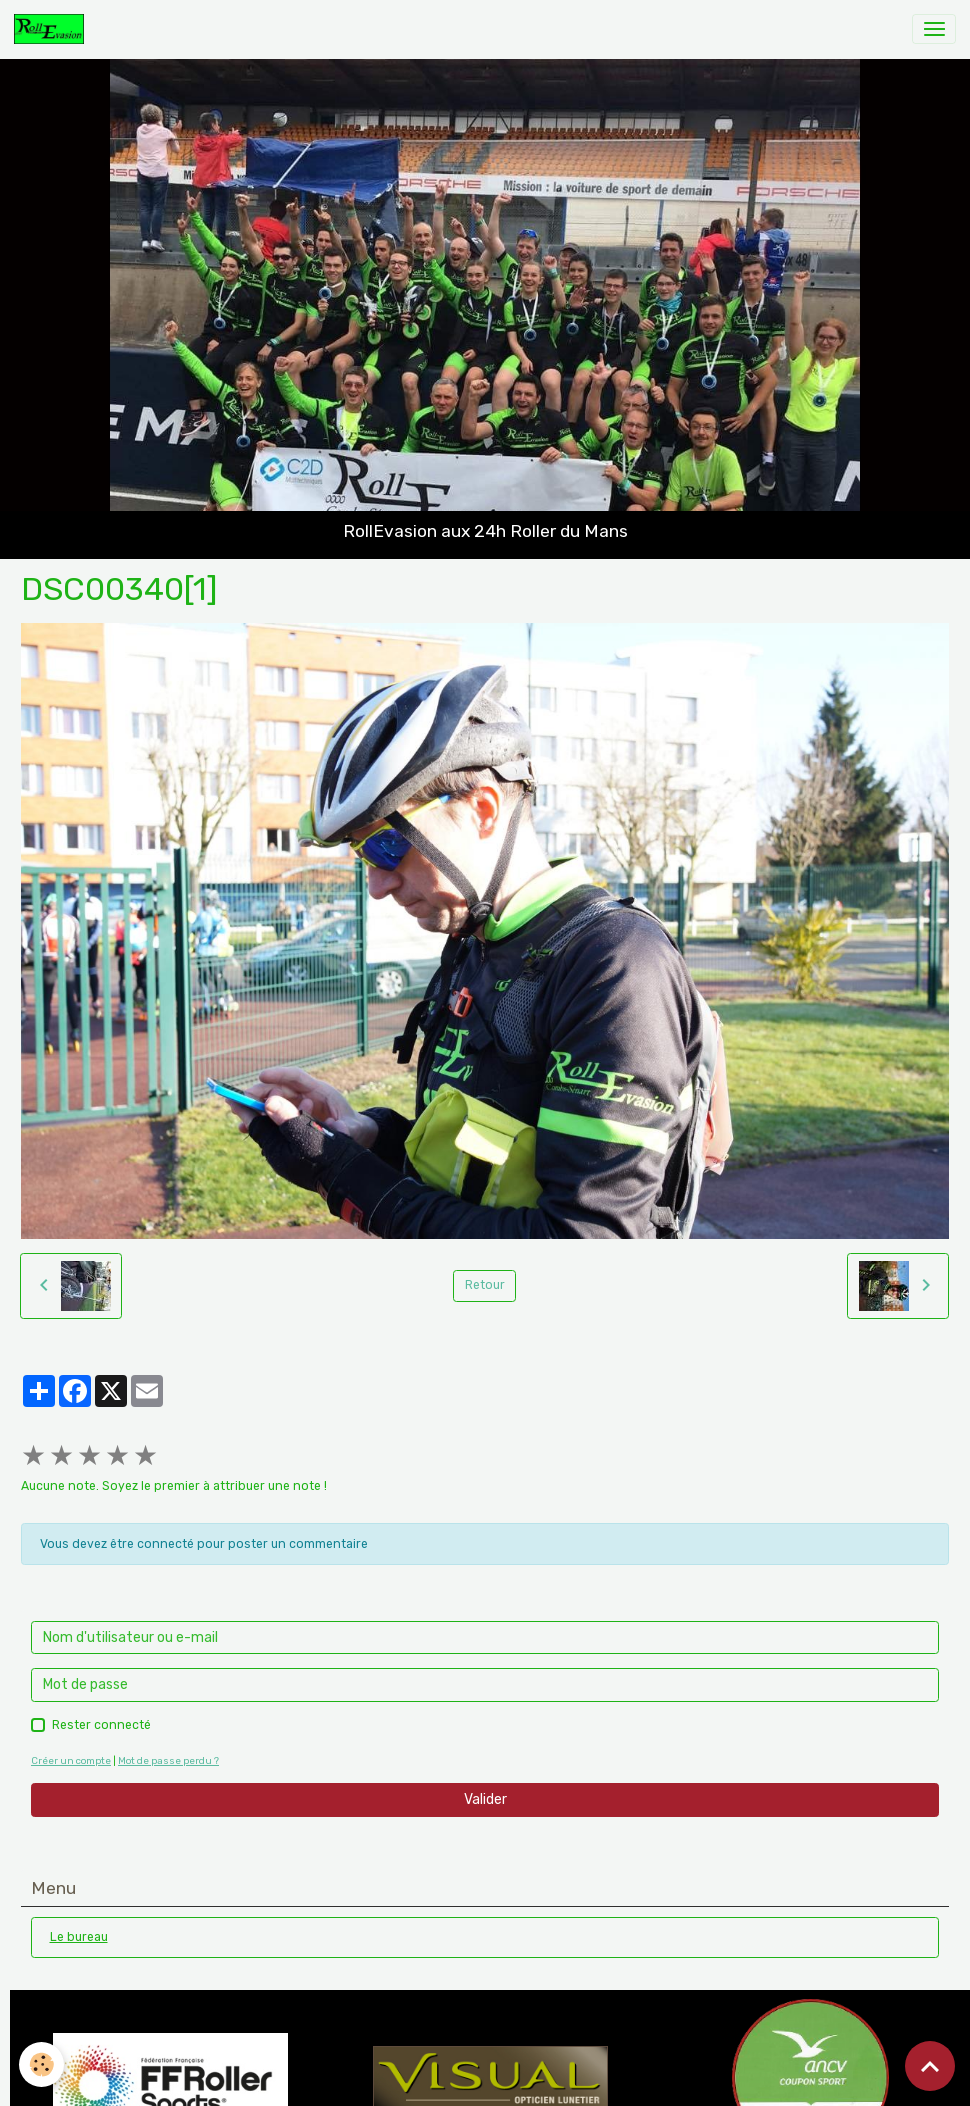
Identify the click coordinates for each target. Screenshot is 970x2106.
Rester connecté (101, 1725)
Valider (485, 1799)
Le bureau (79, 1937)
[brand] (52, 29)
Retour (485, 1285)
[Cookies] (42, 2064)
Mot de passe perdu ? (168, 1760)
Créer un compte (71, 1760)
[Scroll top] (930, 2066)
